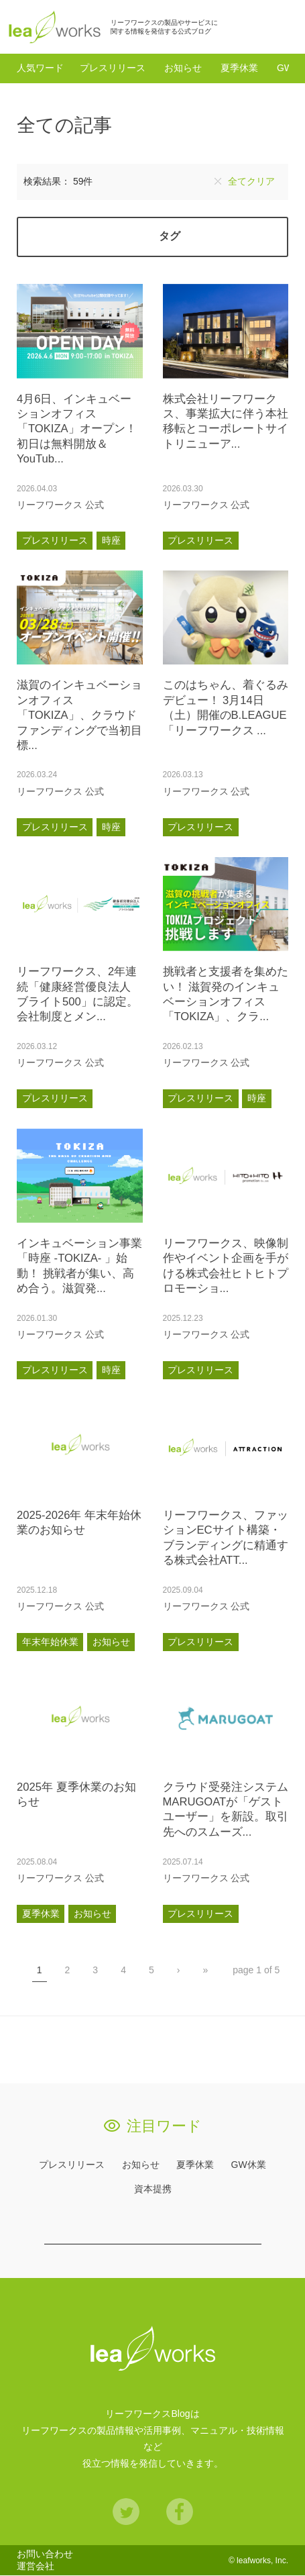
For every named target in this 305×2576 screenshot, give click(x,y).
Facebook (179, 2512)
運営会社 (35, 2566)
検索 (280, 26)
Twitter (126, 2512)
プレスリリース (112, 68)
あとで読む (129, 504)
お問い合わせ (45, 2554)
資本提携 (153, 2188)
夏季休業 (239, 68)
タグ (169, 236)
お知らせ (183, 68)
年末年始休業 (50, 1642)
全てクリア (251, 182)
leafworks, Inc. (262, 2560)
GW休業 (248, 2165)
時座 (111, 541)
